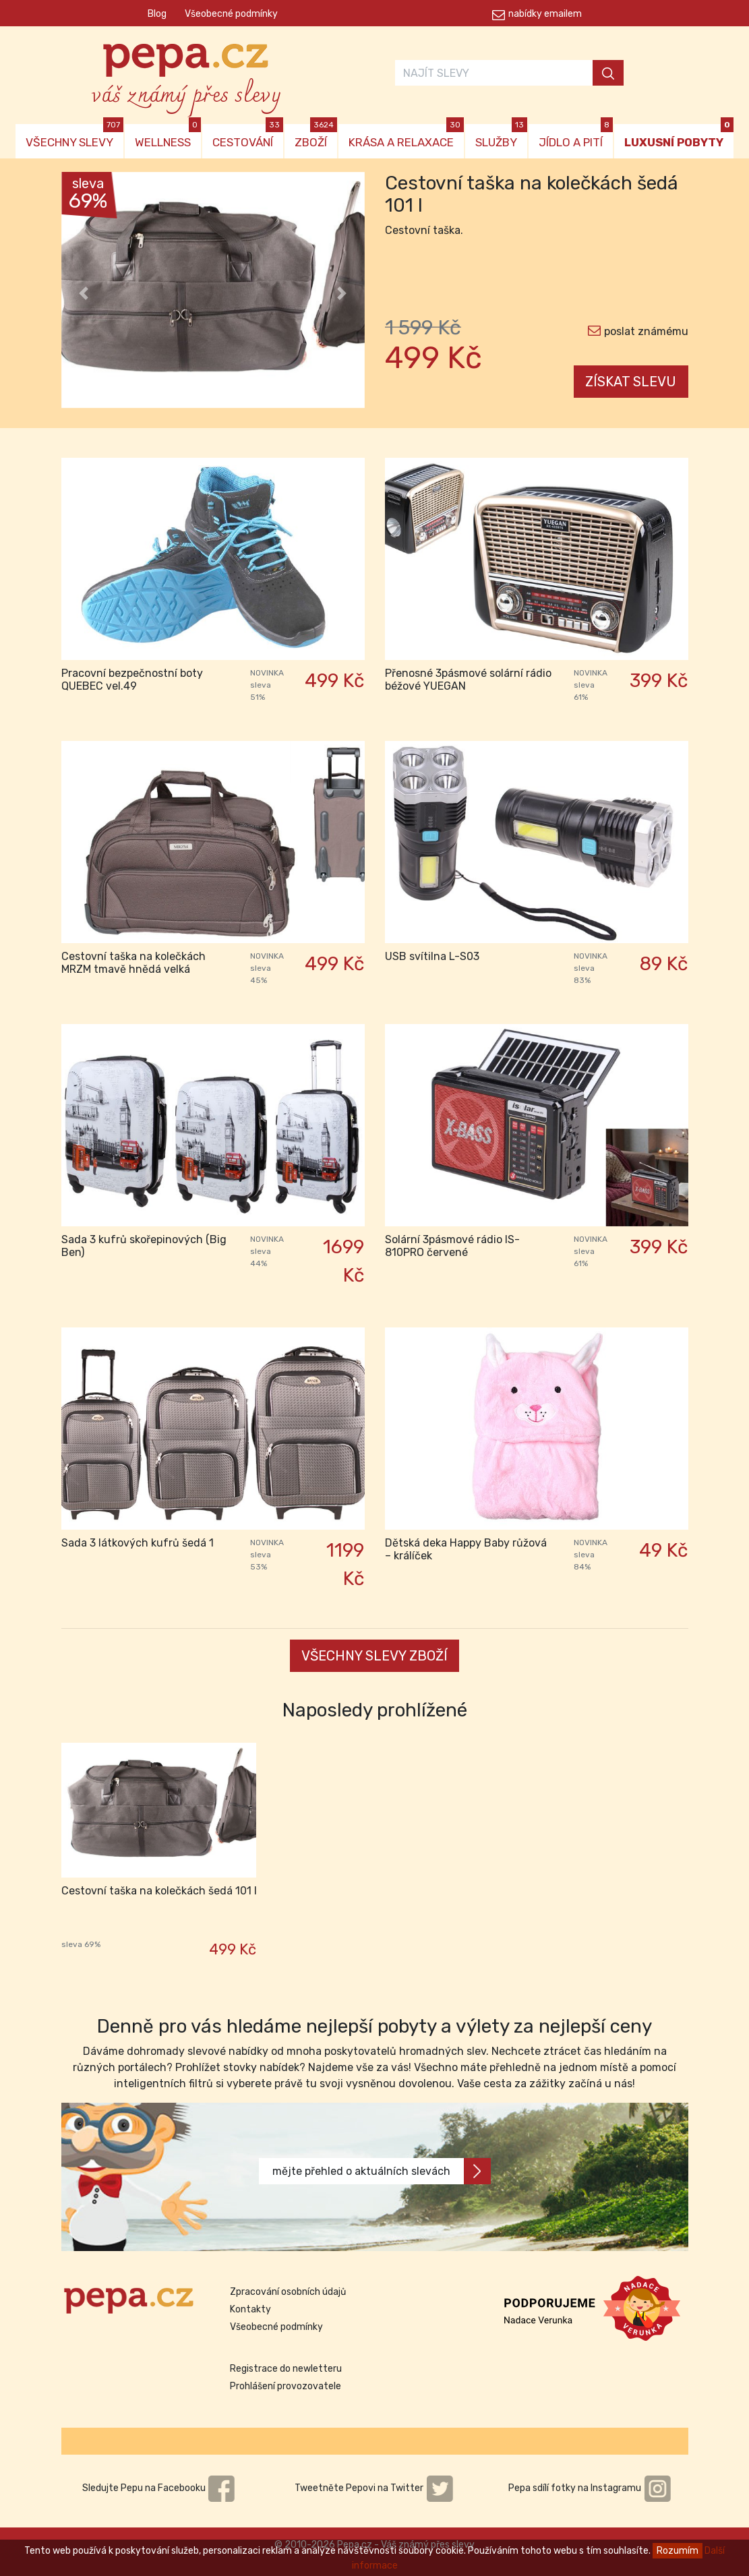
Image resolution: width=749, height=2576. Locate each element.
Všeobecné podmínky (231, 14)
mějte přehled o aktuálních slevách (381, 2171)
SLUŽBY (501, 136)
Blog (157, 14)
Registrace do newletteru (286, 2368)
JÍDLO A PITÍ (576, 136)
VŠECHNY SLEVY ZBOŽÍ (374, 1656)
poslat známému (646, 331)
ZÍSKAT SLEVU (630, 381)
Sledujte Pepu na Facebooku (159, 2488)
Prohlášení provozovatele (285, 2386)
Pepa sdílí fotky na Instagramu (589, 2488)
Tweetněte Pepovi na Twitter (374, 2488)
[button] (84, 293)
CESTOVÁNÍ (247, 136)
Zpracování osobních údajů (288, 2292)
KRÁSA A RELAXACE (406, 136)
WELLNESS (168, 136)
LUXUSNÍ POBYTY (678, 136)
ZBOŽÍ (316, 136)
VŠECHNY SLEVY (74, 136)
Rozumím (677, 2550)
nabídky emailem (545, 14)
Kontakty (250, 2309)
